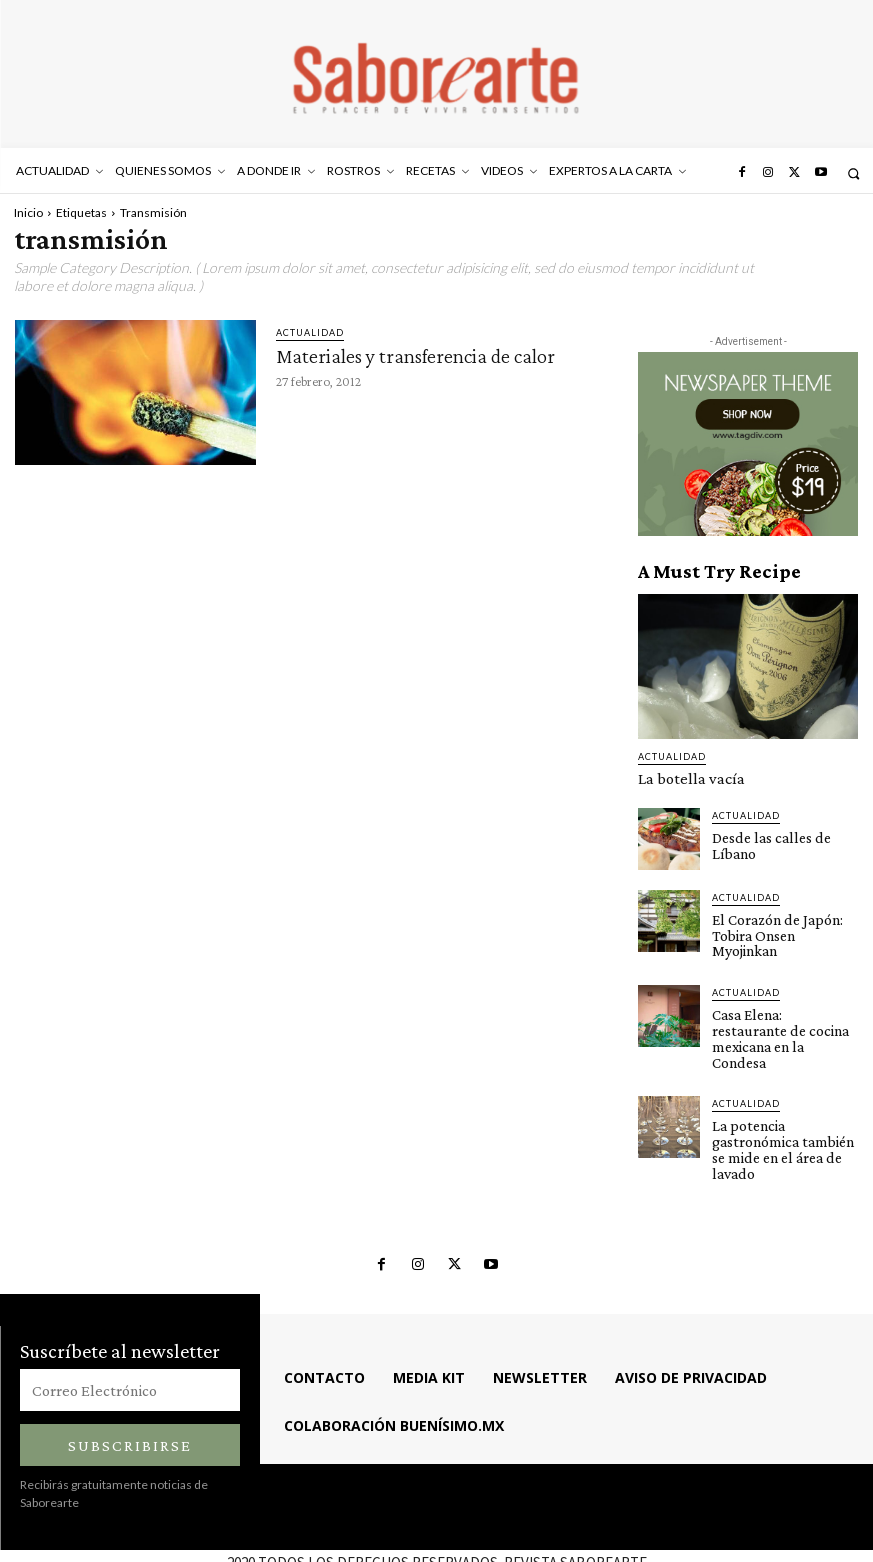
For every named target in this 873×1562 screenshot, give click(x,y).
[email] (130, 1332)
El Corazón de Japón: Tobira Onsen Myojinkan (780, 924)
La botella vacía (680, 778)
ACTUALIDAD (310, 332)
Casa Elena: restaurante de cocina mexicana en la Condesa (781, 1012)
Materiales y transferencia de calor (415, 356)
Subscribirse (130, 1386)
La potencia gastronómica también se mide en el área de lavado (785, 1102)
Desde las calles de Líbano (765, 842)
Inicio (28, 212)
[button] (853, 173)
